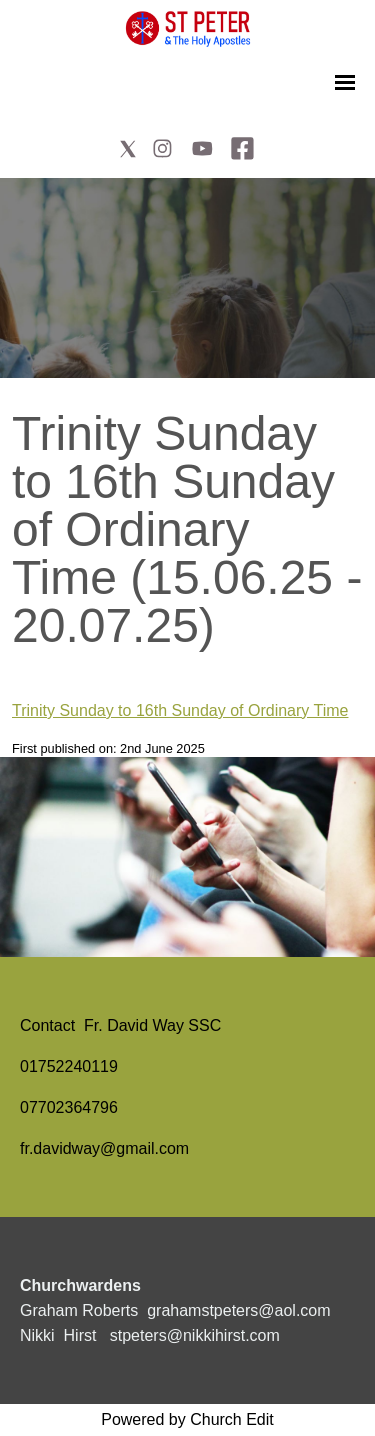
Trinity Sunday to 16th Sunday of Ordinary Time (180, 710)
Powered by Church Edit (187, 1419)
